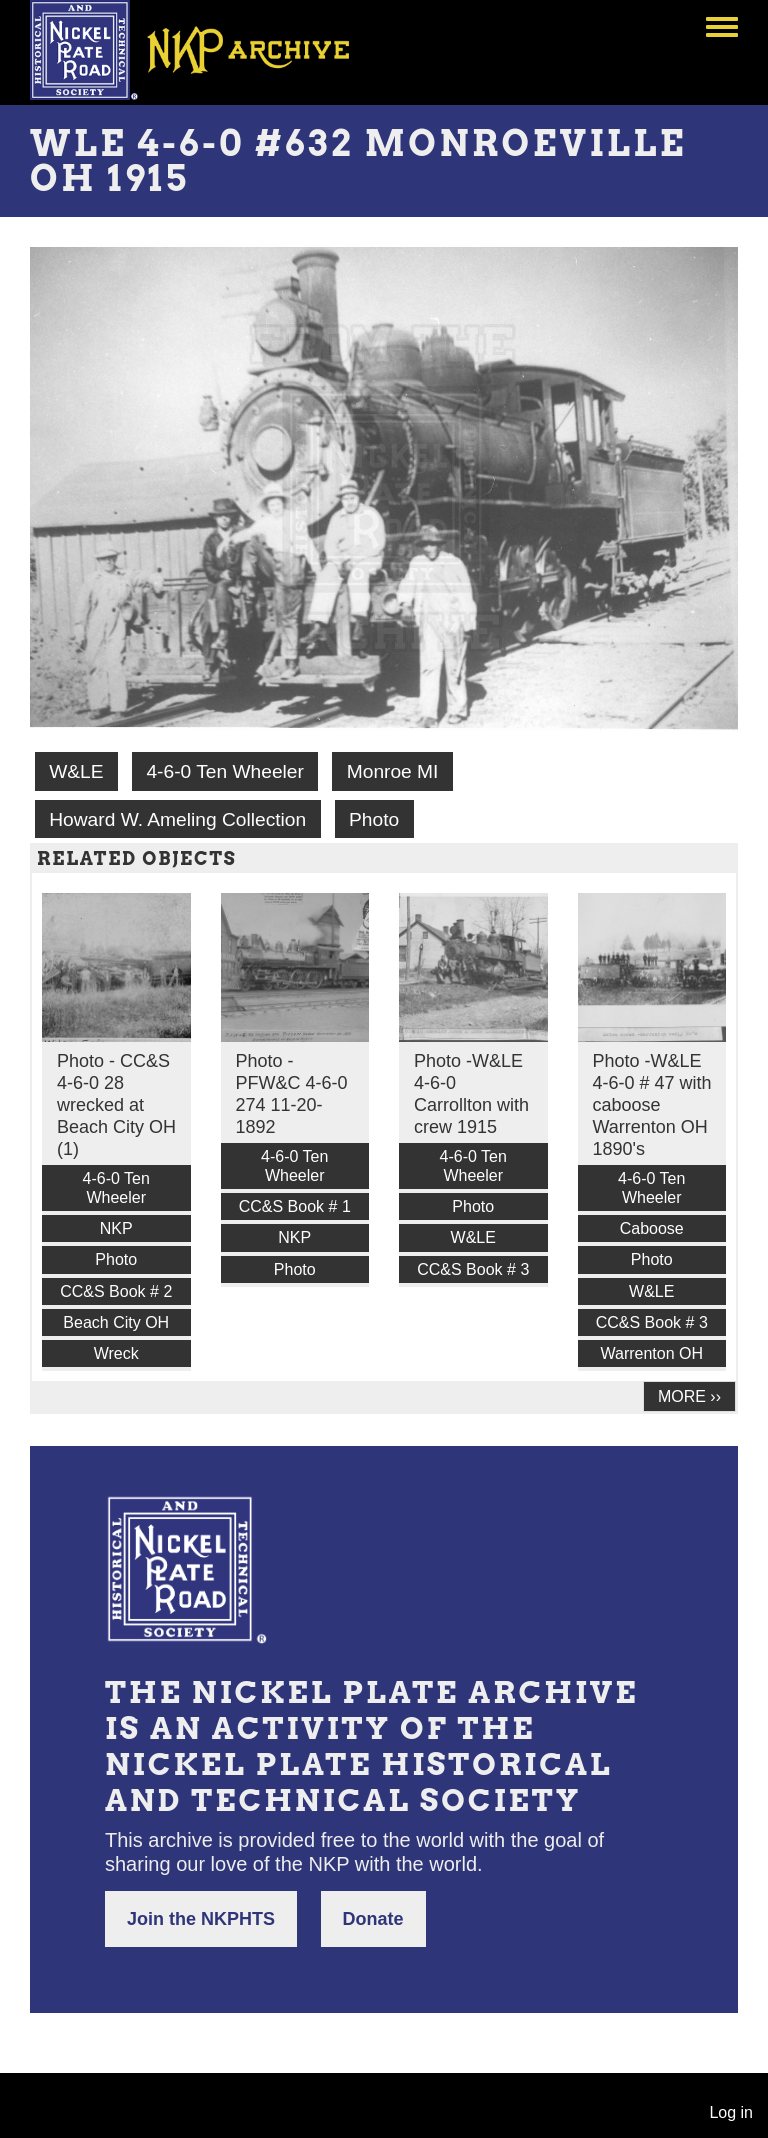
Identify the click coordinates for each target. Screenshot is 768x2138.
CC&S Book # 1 (295, 1206)
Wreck (116, 1353)
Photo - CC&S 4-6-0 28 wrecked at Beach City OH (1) (116, 1105)
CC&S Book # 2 (116, 1291)
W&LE (76, 771)
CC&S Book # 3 (473, 1269)
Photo (374, 819)
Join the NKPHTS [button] (201, 1919)
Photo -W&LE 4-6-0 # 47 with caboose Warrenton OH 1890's (652, 1105)
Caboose (652, 1228)
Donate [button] (373, 1919)
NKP (116, 1228)
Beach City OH (116, 1322)
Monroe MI (393, 771)
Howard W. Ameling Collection (177, 819)
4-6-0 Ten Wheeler (225, 771)
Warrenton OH (651, 1353)
